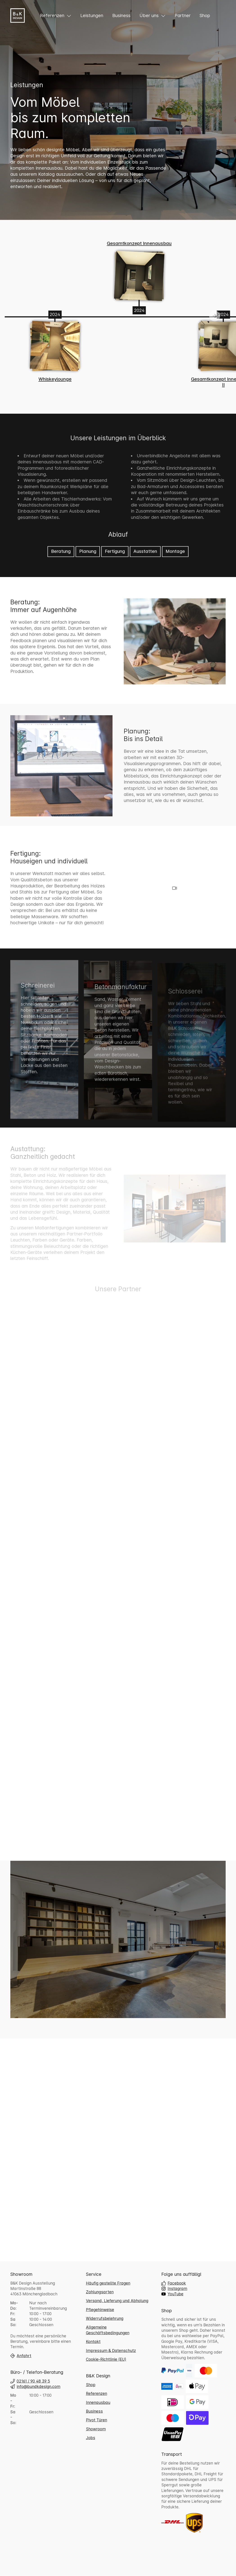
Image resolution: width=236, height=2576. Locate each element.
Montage (175, 553)
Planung (87, 553)
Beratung (61, 553)
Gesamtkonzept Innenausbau (139, 247)
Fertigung (115, 553)
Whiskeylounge (55, 383)
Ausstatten (145, 553)
